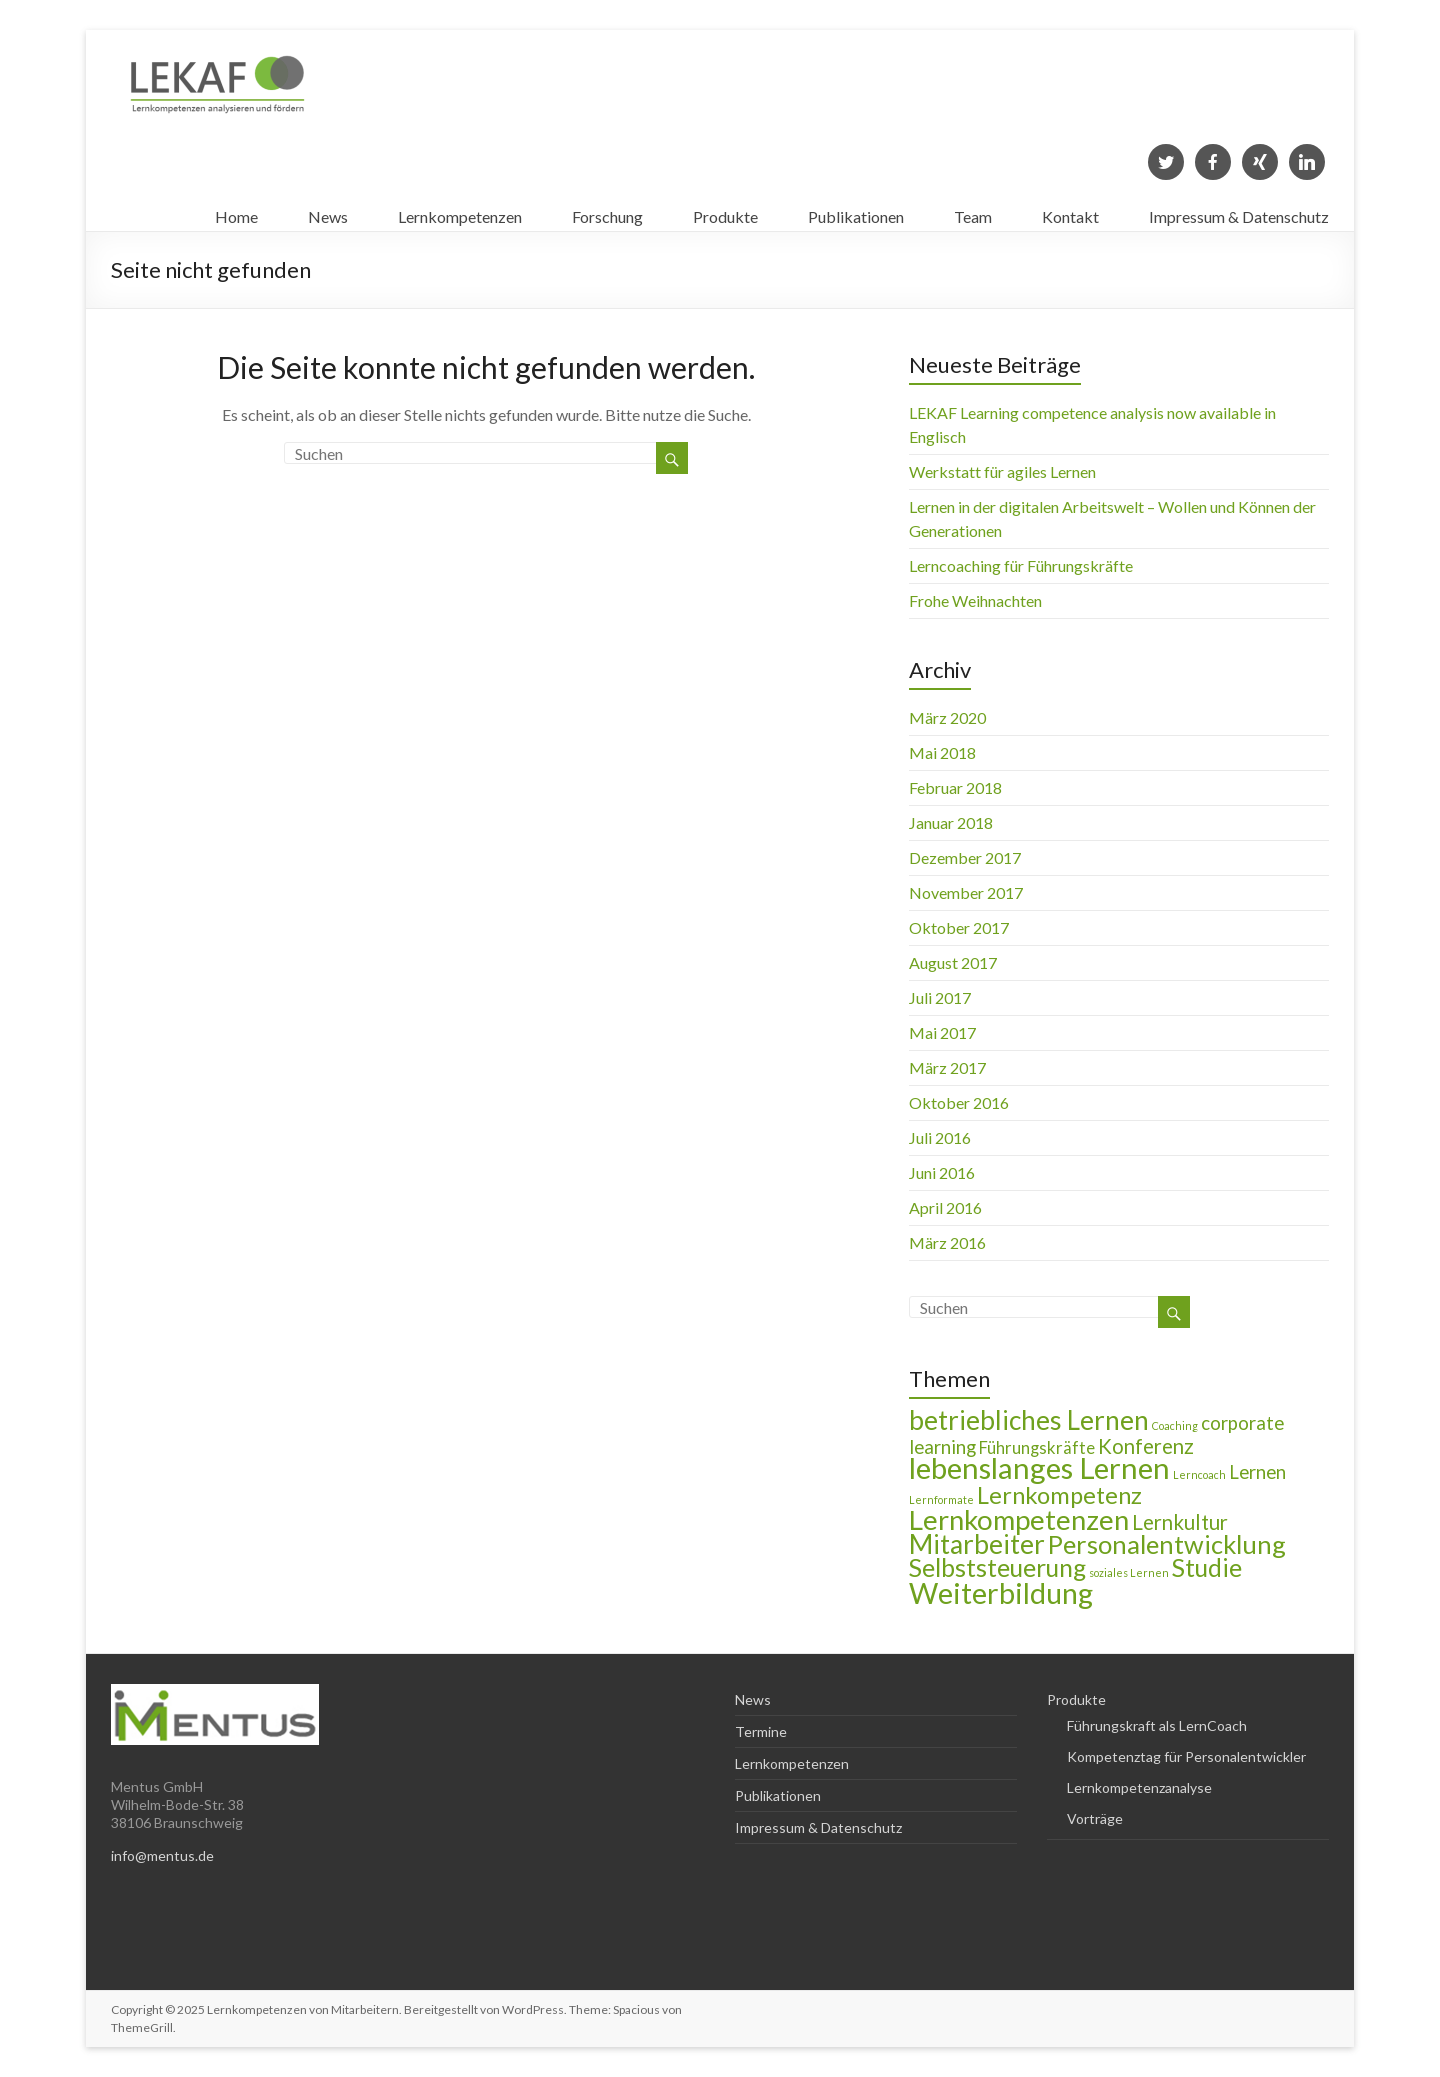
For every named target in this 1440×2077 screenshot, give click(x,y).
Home (236, 211)
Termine (761, 1731)
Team (973, 211)
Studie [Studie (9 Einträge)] (1207, 1567)
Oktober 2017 (959, 927)
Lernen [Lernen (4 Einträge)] (1257, 1472)
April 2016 (945, 1207)
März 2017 (947, 1067)
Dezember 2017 (965, 857)
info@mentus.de (162, 1855)
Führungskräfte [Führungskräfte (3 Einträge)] (1037, 1448)
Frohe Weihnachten (975, 600)
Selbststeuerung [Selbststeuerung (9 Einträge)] (997, 1567)
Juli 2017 (940, 997)
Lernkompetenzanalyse (1139, 1787)
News (328, 211)
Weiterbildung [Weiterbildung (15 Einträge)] (1001, 1593)
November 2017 (966, 892)
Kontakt (1070, 211)
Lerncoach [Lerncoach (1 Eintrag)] (1199, 1474)
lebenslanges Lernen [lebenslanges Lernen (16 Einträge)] (1039, 1467)
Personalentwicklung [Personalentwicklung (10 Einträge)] (1167, 1544)
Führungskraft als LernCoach (1157, 1725)
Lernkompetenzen (460, 211)
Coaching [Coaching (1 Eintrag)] (1175, 1425)
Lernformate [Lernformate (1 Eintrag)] (941, 1499)
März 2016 (947, 1242)
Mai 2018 (942, 752)
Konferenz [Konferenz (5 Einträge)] (1146, 1446)
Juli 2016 (940, 1137)
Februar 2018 (955, 787)
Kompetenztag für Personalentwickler (1186, 1756)
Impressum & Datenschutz (1239, 211)
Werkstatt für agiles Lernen (1002, 471)
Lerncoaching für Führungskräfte (1021, 565)
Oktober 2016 (959, 1102)
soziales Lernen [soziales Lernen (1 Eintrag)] (1129, 1572)
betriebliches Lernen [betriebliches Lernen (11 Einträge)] (1029, 1420)
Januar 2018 (951, 822)
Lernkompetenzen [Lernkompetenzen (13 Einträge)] (1019, 1519)
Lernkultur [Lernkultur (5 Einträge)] (1180, 1522)
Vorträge (1095, 1818)
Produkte (725, 211)
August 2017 (953, 962)
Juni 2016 (942, 1172)
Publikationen (856, 211)
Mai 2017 (942, 1032)
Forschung (607, 211)
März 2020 (947, 717)
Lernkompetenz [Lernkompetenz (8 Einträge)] (1059, 1495)
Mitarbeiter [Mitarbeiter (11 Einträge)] (977, 1544)
